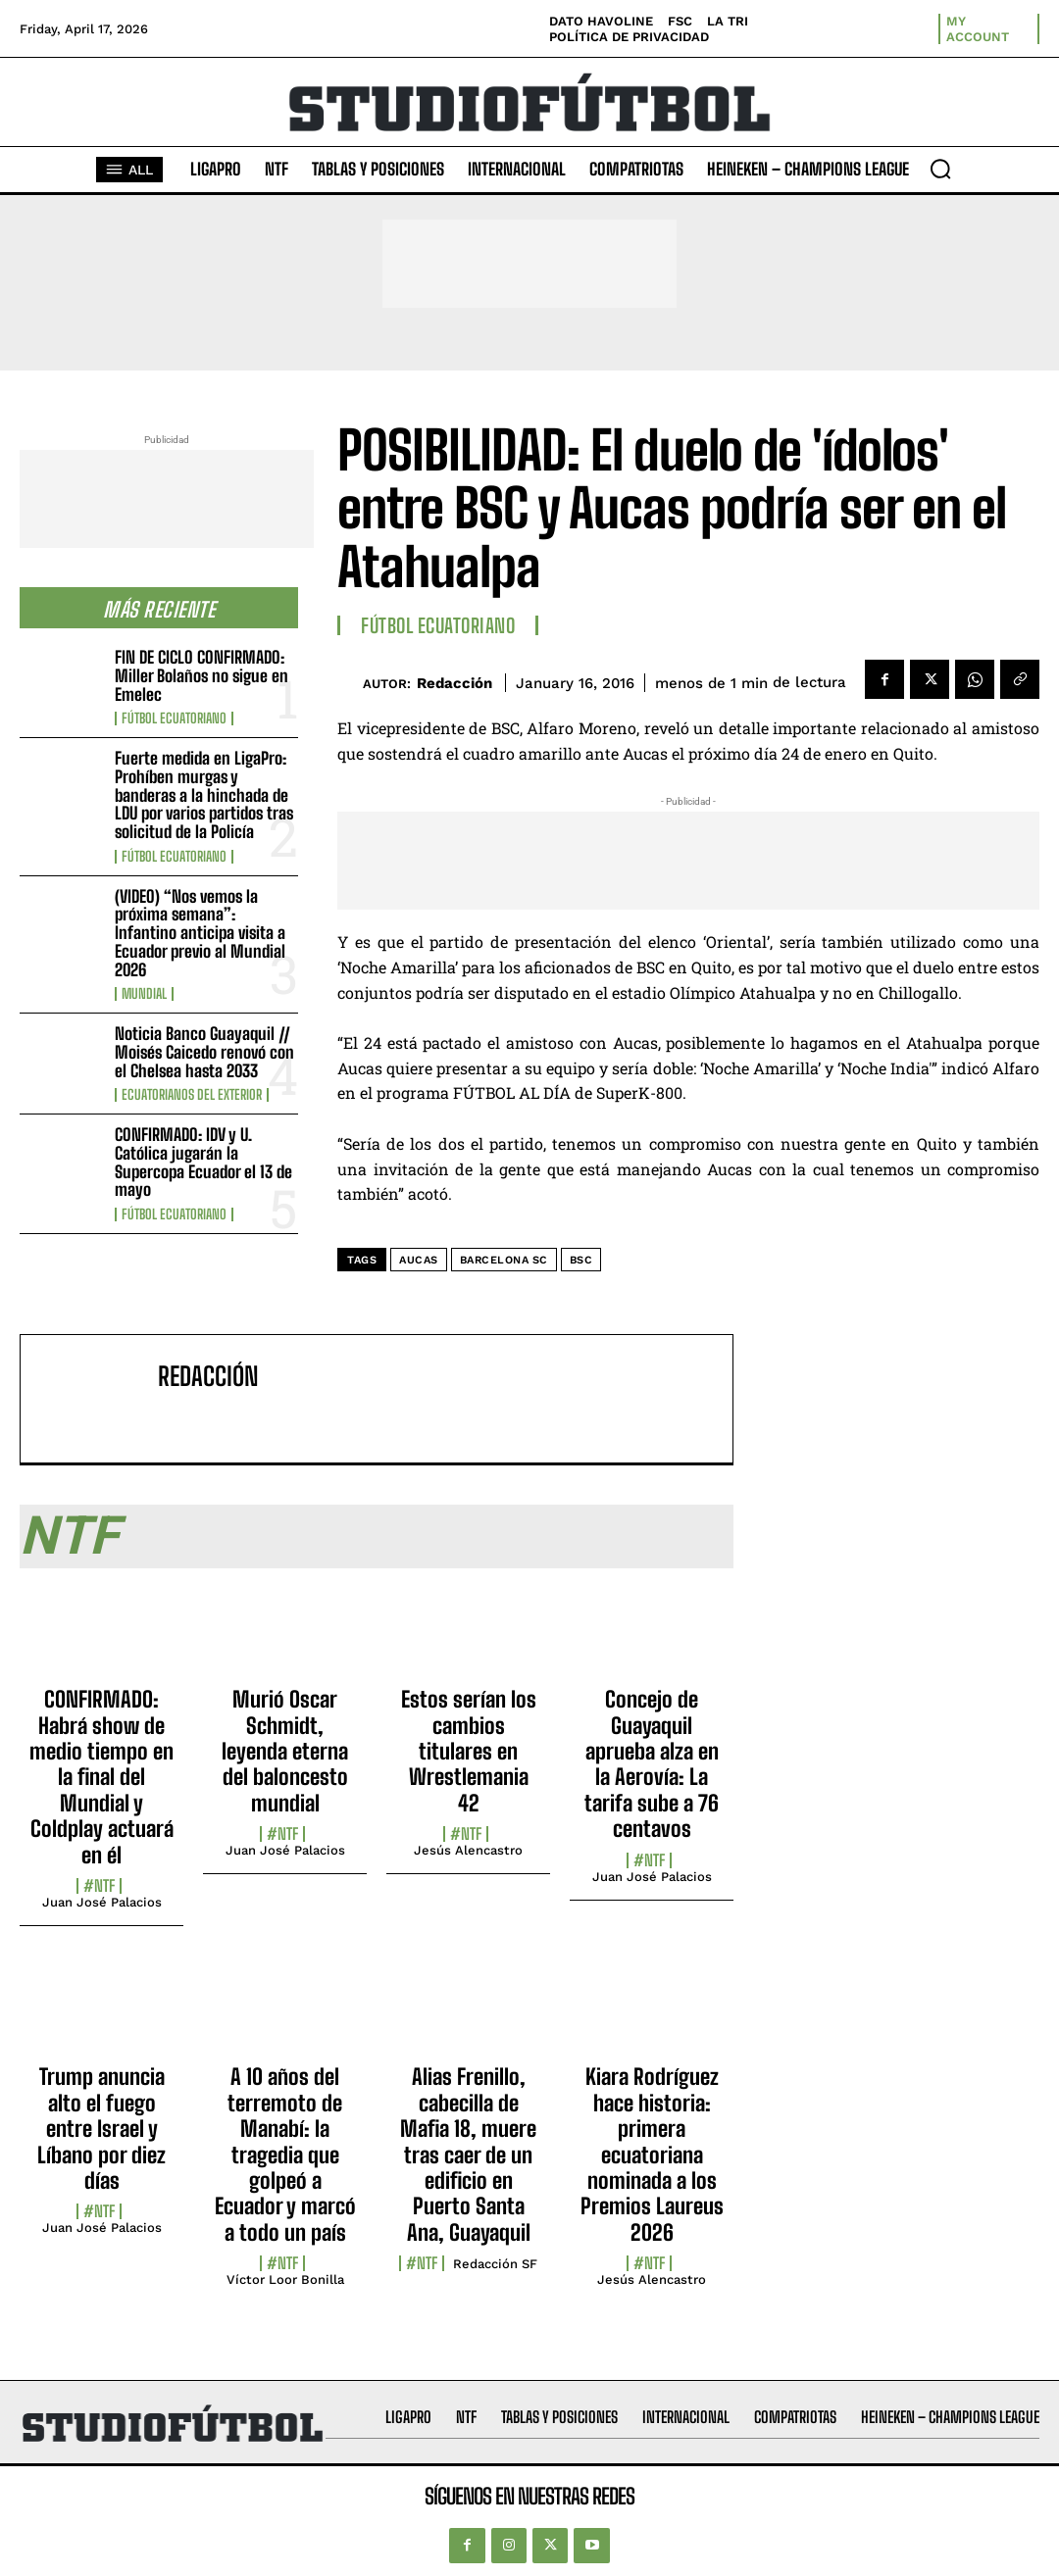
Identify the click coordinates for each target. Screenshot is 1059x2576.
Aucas (418, 1260)
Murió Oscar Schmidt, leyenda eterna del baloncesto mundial (285, 1751)
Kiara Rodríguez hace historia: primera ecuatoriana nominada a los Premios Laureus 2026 (652, 2154)
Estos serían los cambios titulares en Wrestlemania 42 (468, 1751)
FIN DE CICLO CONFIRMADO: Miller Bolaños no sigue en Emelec (201, 675)
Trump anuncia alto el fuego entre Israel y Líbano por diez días (101, 2128)
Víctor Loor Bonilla (285, 2279)
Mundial (144, 994)
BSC (581, 1260)
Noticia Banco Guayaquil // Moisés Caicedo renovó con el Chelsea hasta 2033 (204, 1051)
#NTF (99, 1886)
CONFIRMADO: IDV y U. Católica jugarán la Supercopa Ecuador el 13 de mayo (203, 1162)
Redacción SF (495, 2263)
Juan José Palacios (102, 1902)
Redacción (454, 683)
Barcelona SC (504, 1260)
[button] (940, 168)
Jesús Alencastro (468, 1850)
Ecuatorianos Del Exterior (192, 1095)
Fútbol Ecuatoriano (174, 718)
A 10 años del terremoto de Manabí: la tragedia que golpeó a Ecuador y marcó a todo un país (285, 2154)
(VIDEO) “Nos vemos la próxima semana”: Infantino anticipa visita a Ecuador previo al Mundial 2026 (200, 933)
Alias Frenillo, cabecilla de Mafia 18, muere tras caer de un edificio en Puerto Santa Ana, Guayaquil (468, 2154)
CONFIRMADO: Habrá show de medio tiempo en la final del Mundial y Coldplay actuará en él (101, 1776)
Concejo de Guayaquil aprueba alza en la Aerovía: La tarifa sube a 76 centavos (651, 1764)
